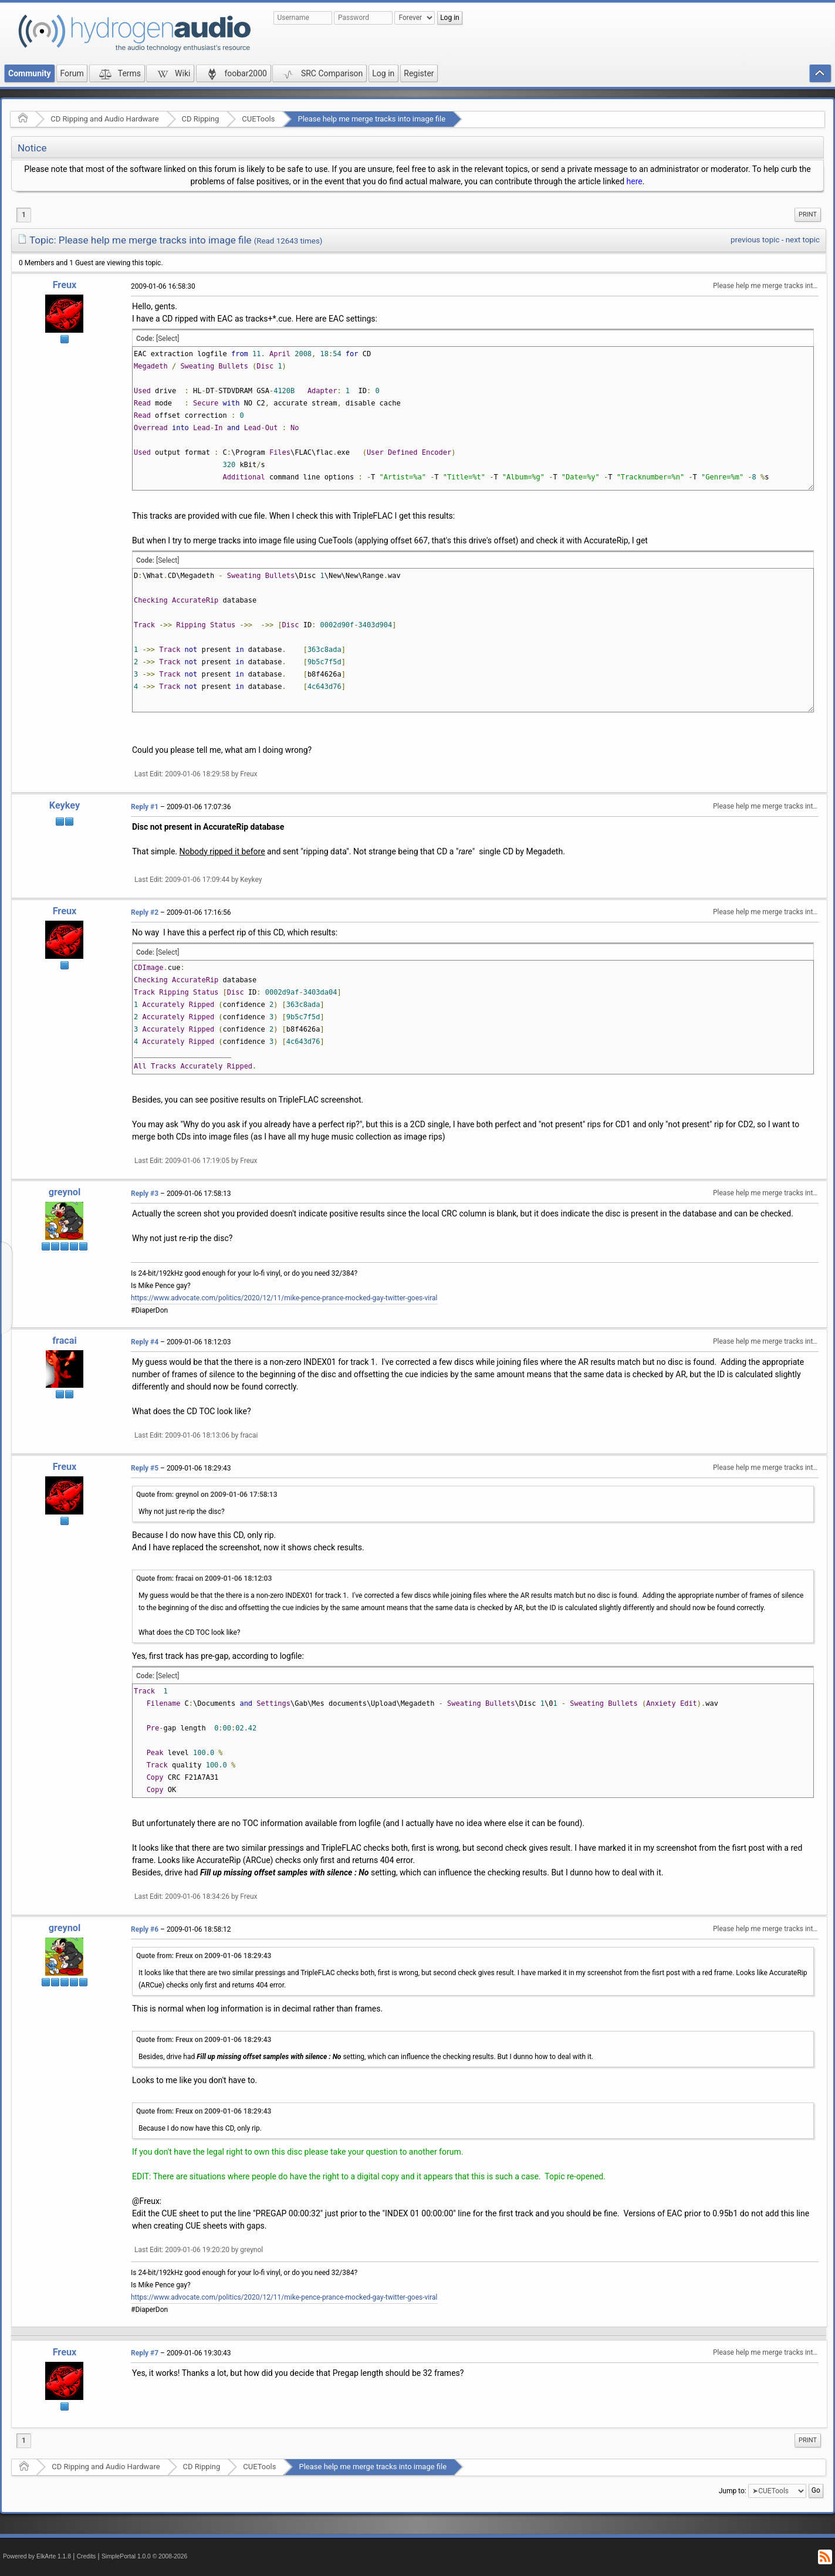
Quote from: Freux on (203, 1956)
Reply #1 (144, 807)
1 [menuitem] (24, 215)
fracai (64, 1340)
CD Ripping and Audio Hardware (104, 118)
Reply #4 (144, 1342)
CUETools (258, 118)
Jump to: (732, 2491)
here (635, 181)
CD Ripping (200, 118)
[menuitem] (808, 215)
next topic (803, 239)
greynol (65, 1192)
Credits (86, 2556)
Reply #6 (144, 1929)
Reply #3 (144, 1193)
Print (808, 214)
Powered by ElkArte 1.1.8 (37, 2556)
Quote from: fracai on (204, 1578)
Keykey (64, 805)
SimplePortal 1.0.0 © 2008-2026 (144, 2556)
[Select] (167, 338)
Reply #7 (144, 2353)
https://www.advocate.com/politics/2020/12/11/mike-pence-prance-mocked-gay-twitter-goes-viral (284, 1298)
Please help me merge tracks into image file (371, 118)
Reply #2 (144, 912)
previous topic (755, 239)
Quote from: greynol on (207, 1494)
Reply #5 (144, 1468)
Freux (65, 284)
